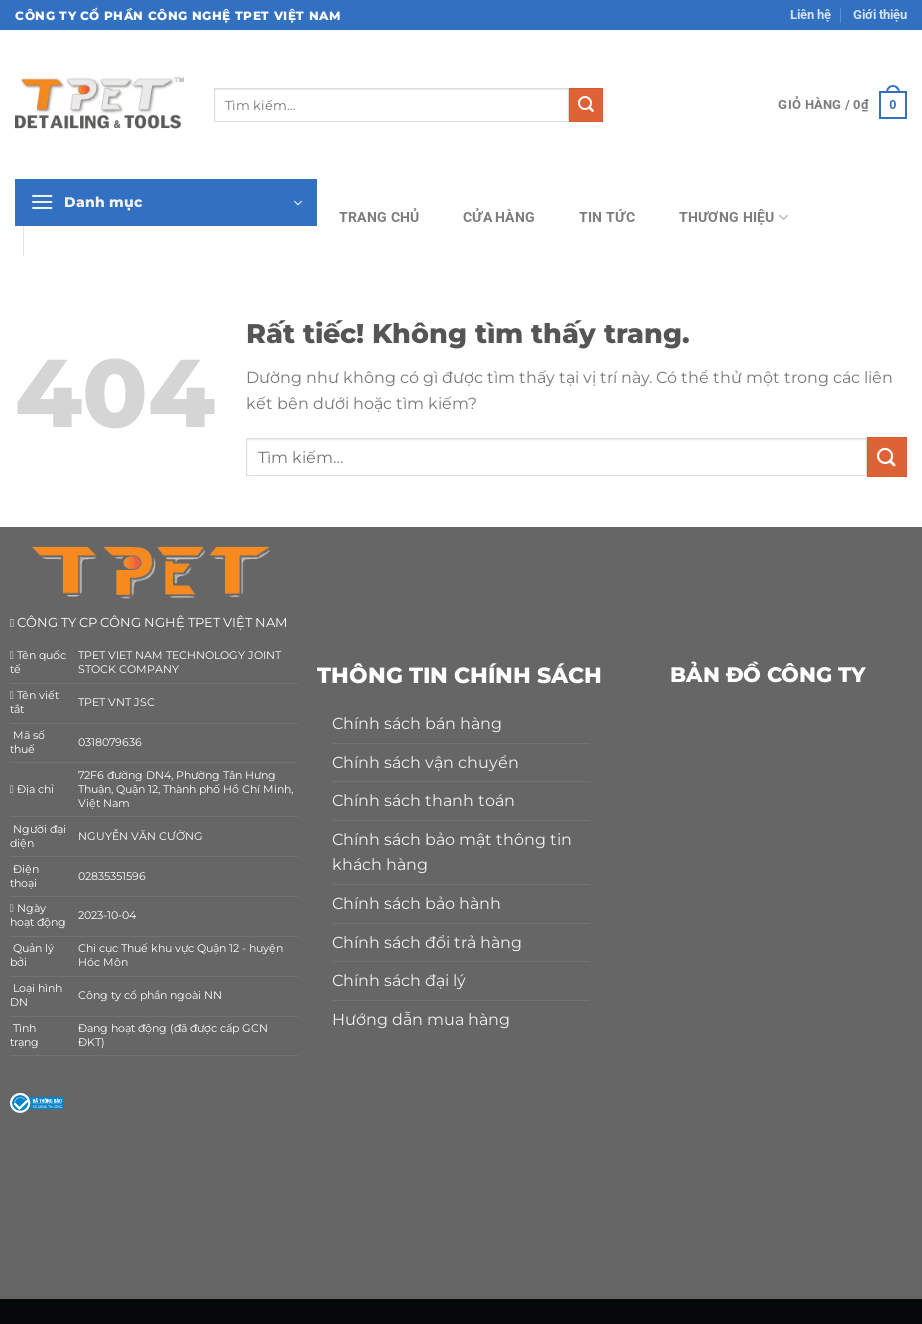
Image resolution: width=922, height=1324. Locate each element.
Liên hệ (810, 14)
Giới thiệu (880, 14)
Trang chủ (379, 217)
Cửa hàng (499, 217)
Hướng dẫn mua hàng (421, 1019)
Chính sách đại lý (399, 980)
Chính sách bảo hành (416, 903)
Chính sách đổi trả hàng (427, 942)
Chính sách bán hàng (417, 723)
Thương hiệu (734, 217)
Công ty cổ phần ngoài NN (150, 995)
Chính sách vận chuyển (425, 762)
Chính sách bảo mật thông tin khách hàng (452, 852)
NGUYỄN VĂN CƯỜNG (140, 836)
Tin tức (607, 217)
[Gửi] (586, 105)
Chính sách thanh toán (423, 800)
